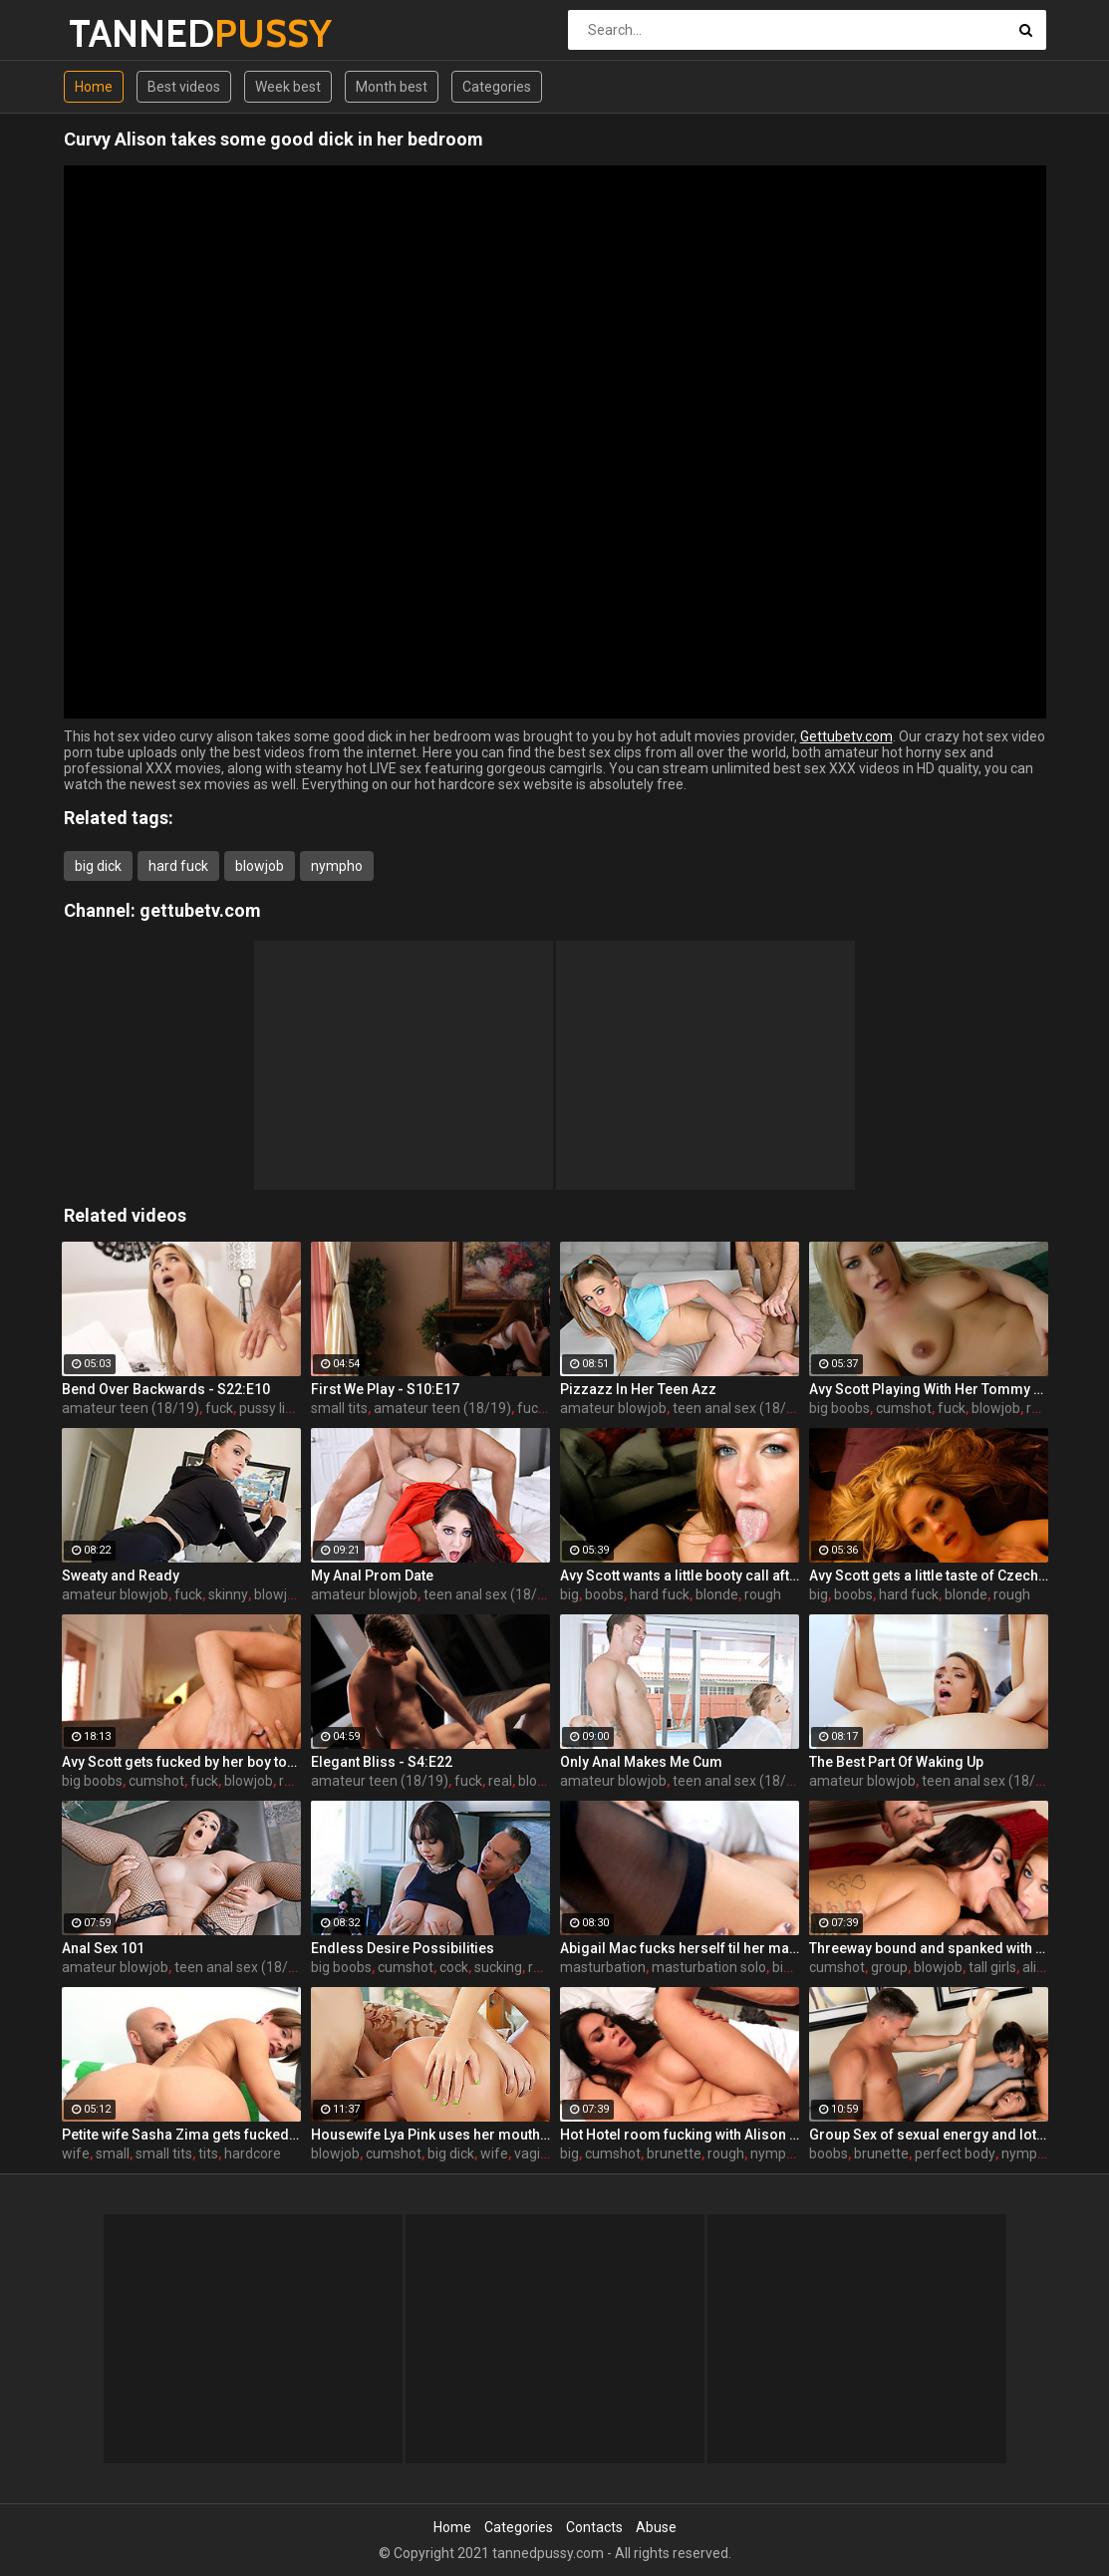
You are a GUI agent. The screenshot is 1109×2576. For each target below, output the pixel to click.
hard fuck (178, 866)
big (569, 1594)
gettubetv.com (200, 910)
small (113, 2153)
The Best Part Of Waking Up (896, 1762)
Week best (288, 87)
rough (762, 1594)
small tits (339, 1408)
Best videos (183, 87)
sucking (498, 1967)
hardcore (252, 2153)
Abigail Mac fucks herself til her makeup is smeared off (679, 1948)
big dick (98, 866)
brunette (674, 2153)
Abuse (656, 2527)
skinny (228, 1594)
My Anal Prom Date (372, 1575)
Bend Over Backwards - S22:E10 (166, 1389)
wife (76, 2153)
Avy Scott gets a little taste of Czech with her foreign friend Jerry (928, 1575)
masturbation (603, 1967)
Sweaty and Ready (120, 1575)
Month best (391, 87)
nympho (337, 866)
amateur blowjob (613, 1408)
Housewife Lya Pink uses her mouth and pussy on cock (430, 2135)
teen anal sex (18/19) (740, 1408)
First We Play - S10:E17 (385, 1389)
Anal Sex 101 (103, 1948)
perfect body (955, 2153)
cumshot (904, 1408)
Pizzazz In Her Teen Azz (638, 1389)
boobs (604, 1594)
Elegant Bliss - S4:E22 (381, 1762)
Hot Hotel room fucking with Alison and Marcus (679, 2135)
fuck (219, 1408)
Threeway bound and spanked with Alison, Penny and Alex (928, 1948)
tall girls (992, 1967)
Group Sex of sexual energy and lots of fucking (928, 2135)
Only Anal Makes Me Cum (641, 1762)
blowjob (259, 866)
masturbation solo (709, 1967)
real (500, 1781)
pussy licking (278, 1408)
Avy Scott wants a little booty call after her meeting (679, 1575)
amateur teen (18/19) (130, 1408)
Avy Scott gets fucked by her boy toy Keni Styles (181, 1762)
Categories (496, 87)
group (889, 1967)
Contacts (594, 2527)
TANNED (121, 33)
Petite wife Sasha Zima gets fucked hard (181, 2135)
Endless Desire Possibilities (402, 1948)
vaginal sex (549, 2153)
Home (94, 87)
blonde (716, 1594)
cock (453, 1967)
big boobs (839, 1408)
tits (208, 2153)
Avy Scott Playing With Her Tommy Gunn (928, 1389)
